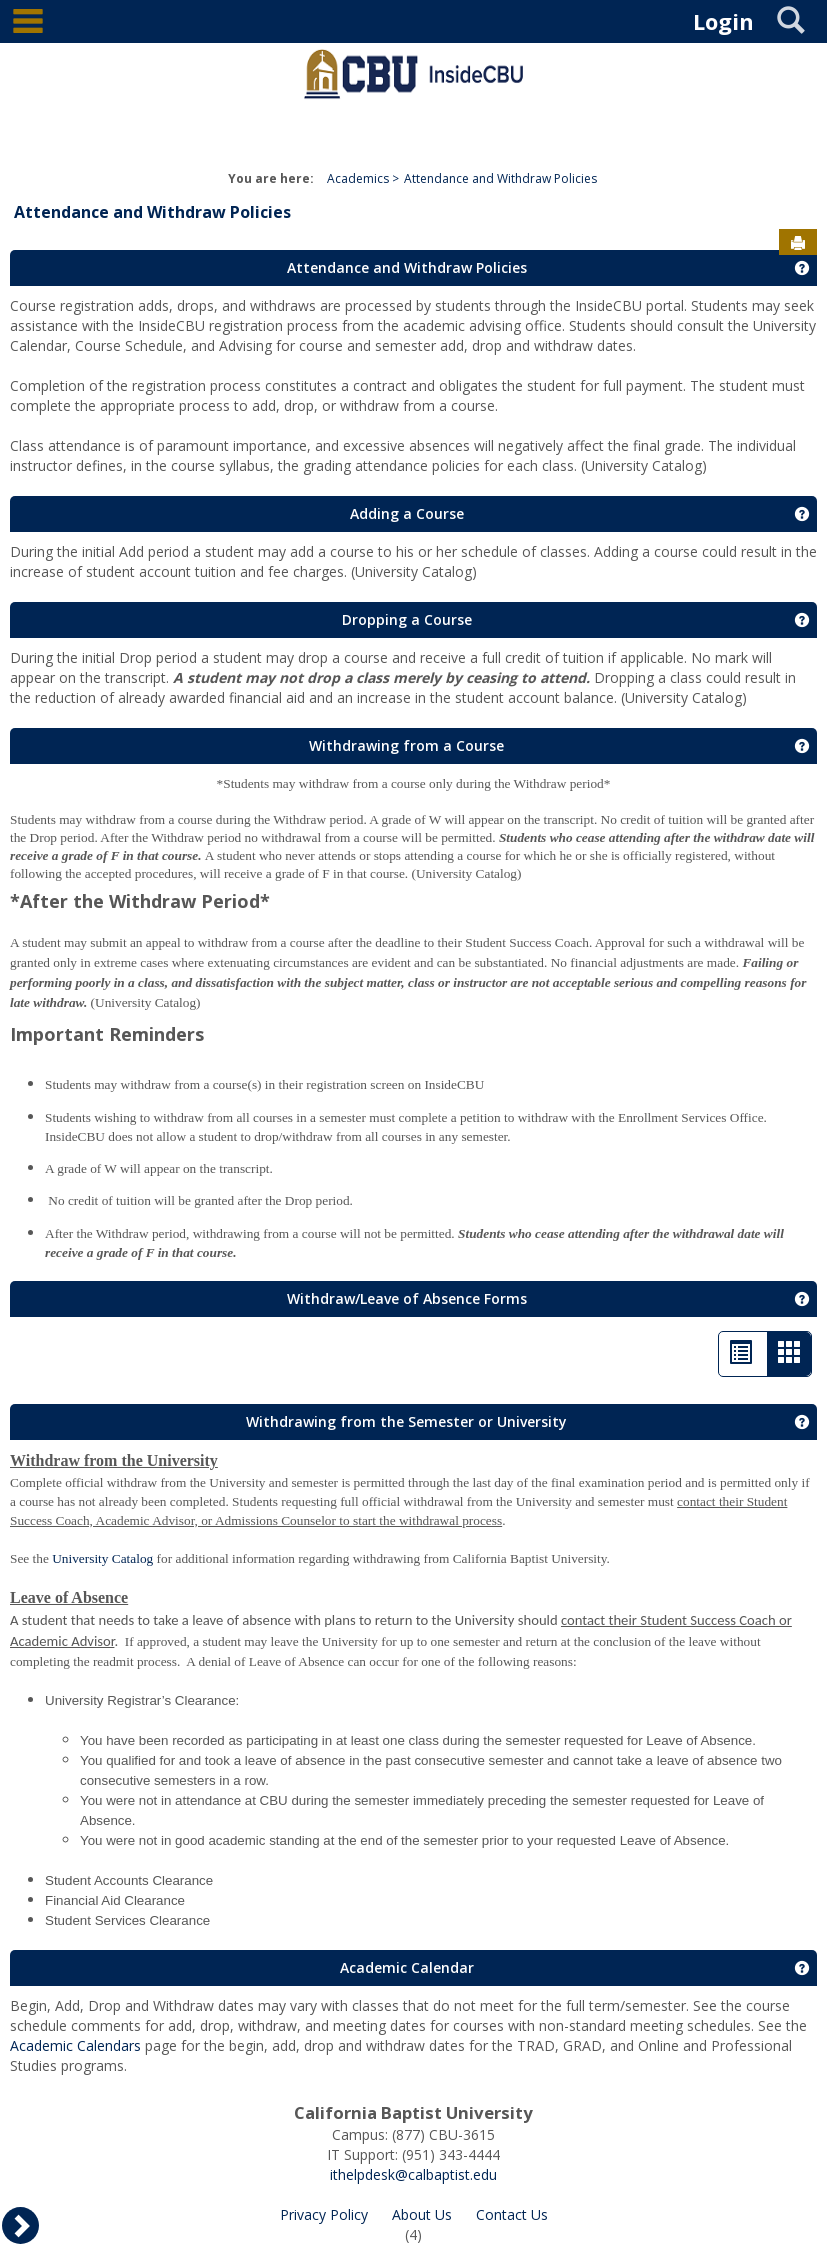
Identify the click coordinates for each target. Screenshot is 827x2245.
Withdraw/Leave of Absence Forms (407, 1298)
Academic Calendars (77, 2045)
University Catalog (102, 1558)
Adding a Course (407, 513)
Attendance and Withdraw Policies (500, 178)
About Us (422, 2214)
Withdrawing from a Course (406, 745)
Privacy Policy (324, 2214)
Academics (358, 178)
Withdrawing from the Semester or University (406, 1421)
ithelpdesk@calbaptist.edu (413, 2174)
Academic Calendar (407, 1967)
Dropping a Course (407, 619)
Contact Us (512, 2214)
